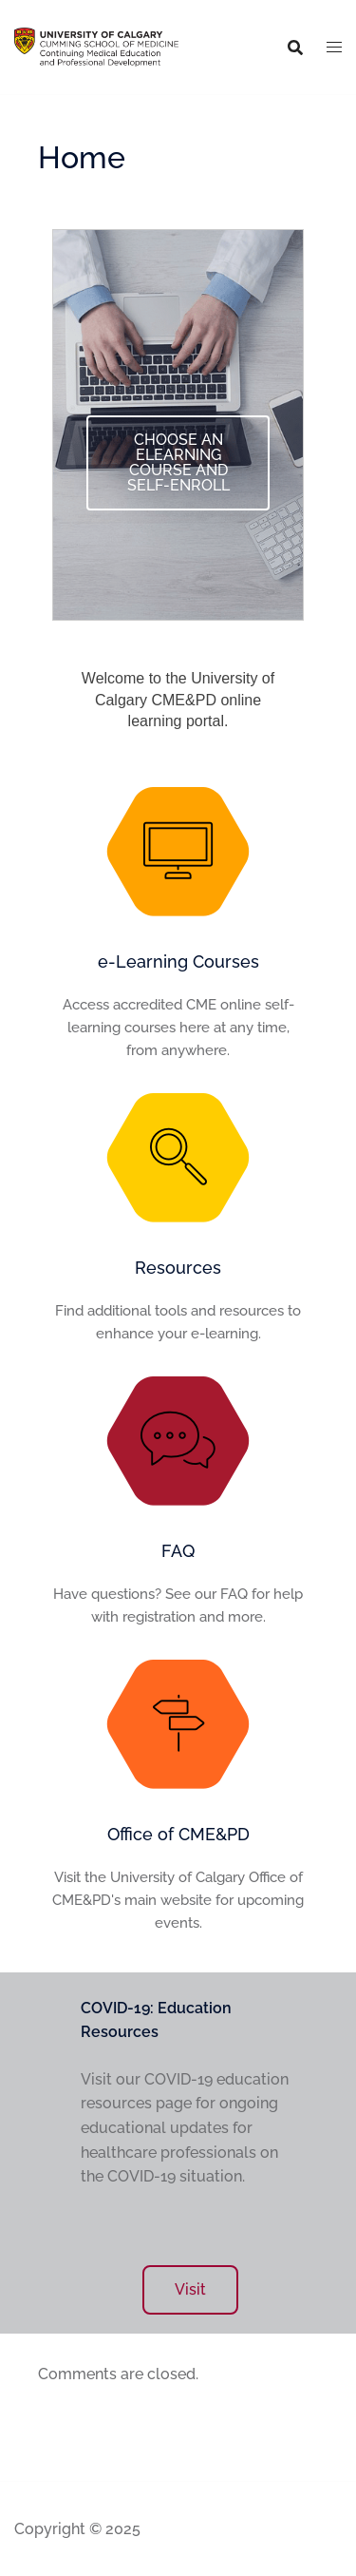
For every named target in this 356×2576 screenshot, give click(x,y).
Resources (178, 1268)
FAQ (178, 1551)
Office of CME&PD (178, 1834)
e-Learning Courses (178, 961)
